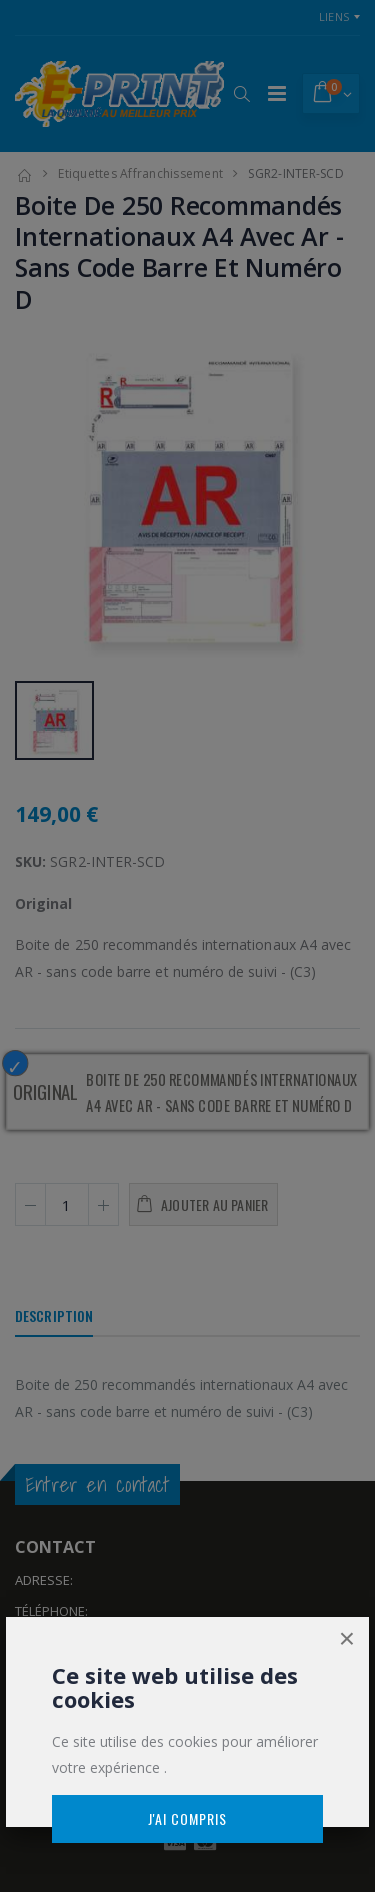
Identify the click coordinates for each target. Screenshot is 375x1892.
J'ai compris (187, 1818)
